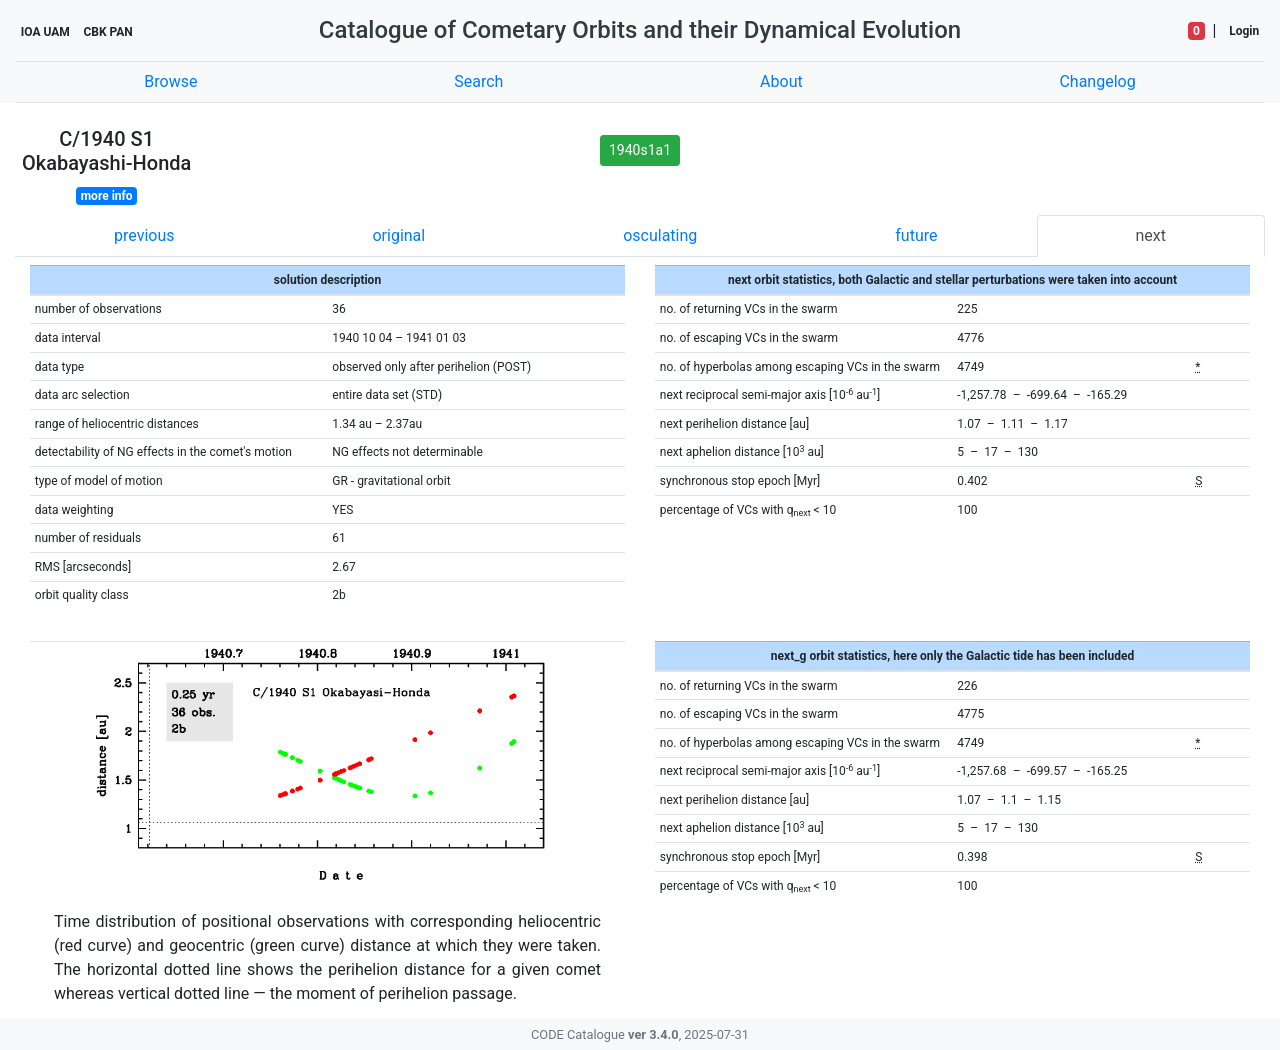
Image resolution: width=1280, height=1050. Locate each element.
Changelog (1097, 81)
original (398, 235)
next (1150, 235)
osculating (660, 235)
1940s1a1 (640, 150)
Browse (170, 81)
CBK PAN (107, 32)
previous (144, 235)
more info (107, 196)
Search (478, 81)
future (916, 235)
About (781, 81)
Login (1244, 31)
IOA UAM (45, 32)
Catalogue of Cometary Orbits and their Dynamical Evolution (640, 30)
